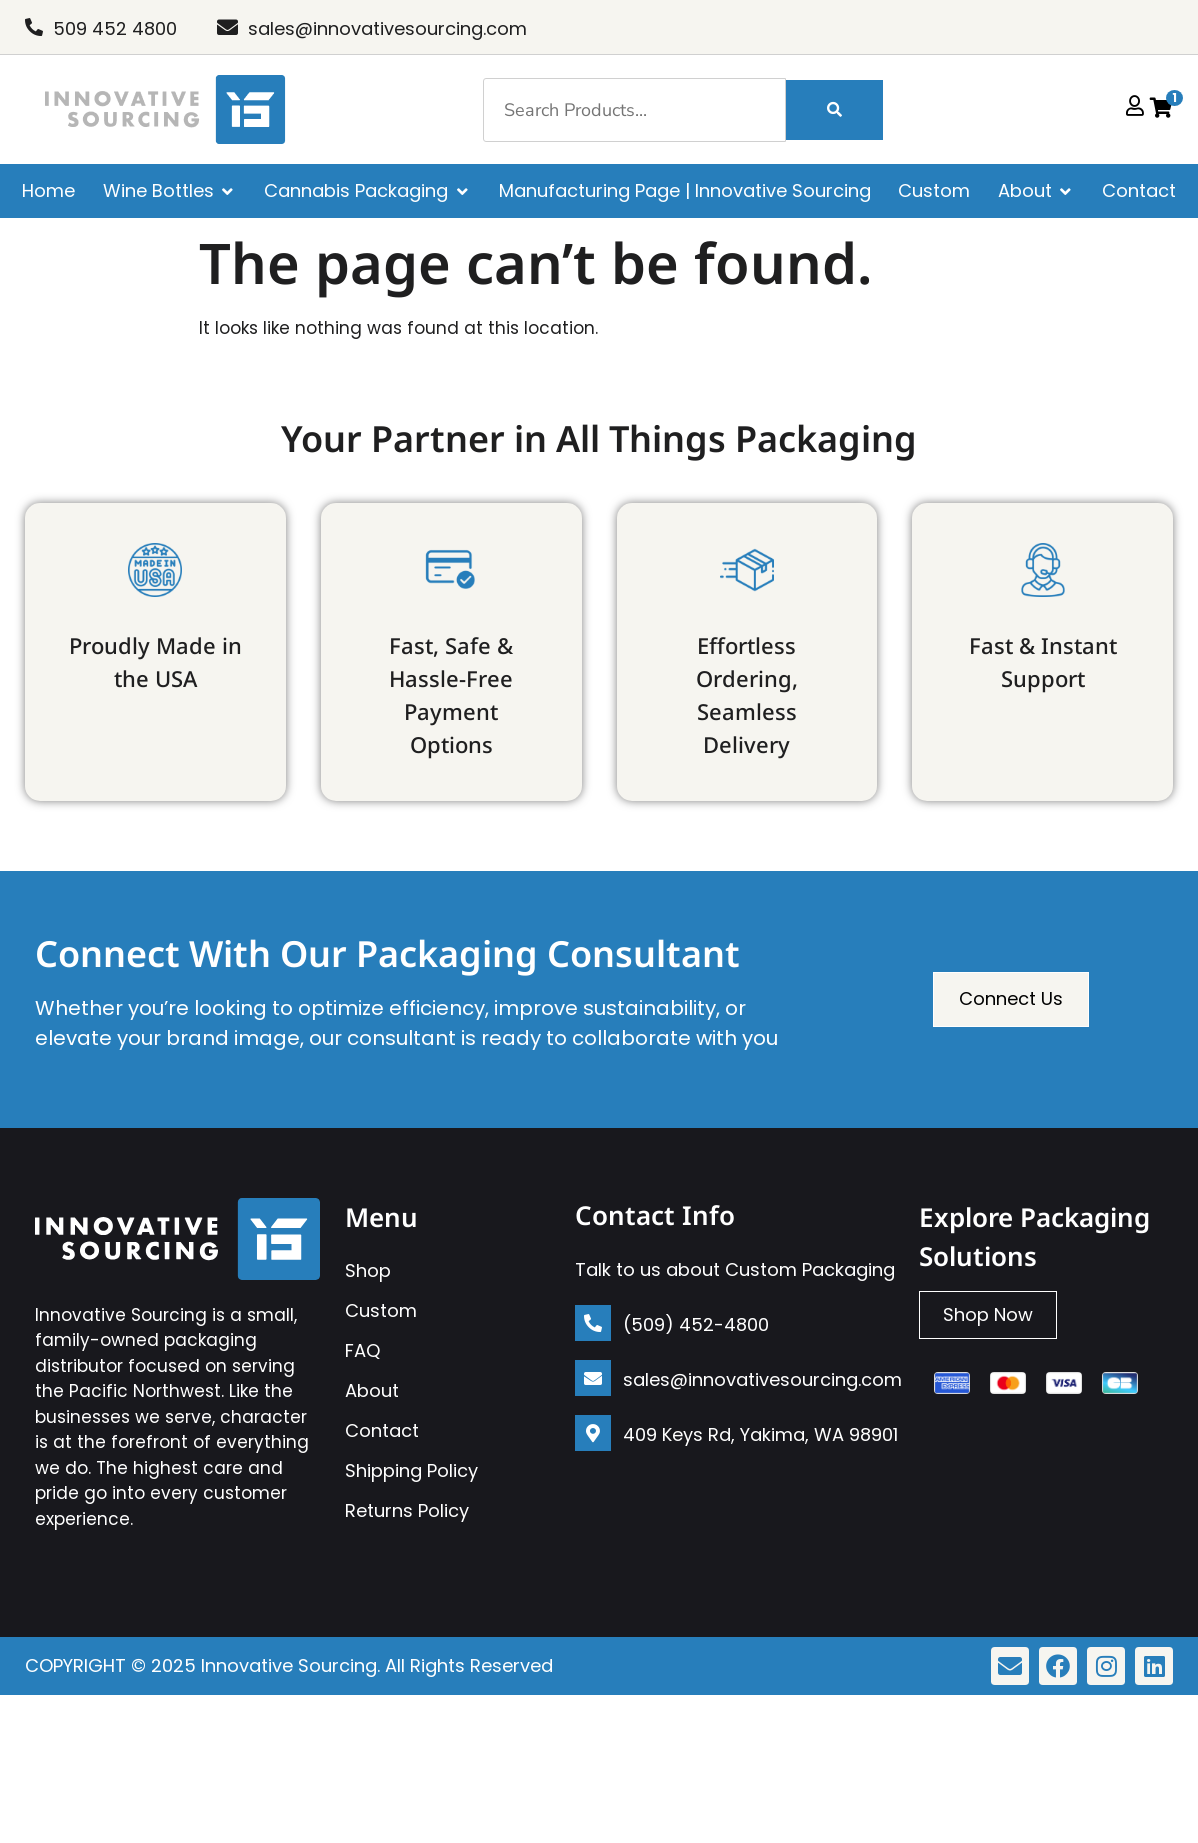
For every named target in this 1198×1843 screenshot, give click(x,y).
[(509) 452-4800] (593, 1323)
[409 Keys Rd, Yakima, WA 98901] (593, 1433)
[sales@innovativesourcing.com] (227, 27)
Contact (382, 1430)
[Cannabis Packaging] (367, 191)
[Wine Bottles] (170, 191)
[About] (1036, 191)
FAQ (362, 1350)
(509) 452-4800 (696, 1324)
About (372, 1390)
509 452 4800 (115, 28)
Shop (368, 1270)
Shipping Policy (411, 1470)
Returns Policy (407, 1510)
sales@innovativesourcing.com (387, 28)
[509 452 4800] (34, 27)
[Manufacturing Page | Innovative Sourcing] (685, 191)
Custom (381, 1310)
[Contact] (1139, 191)
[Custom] (934, 191)
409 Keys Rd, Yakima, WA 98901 (760, 1434)
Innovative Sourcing (289, 1665)
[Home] (48, 191)
